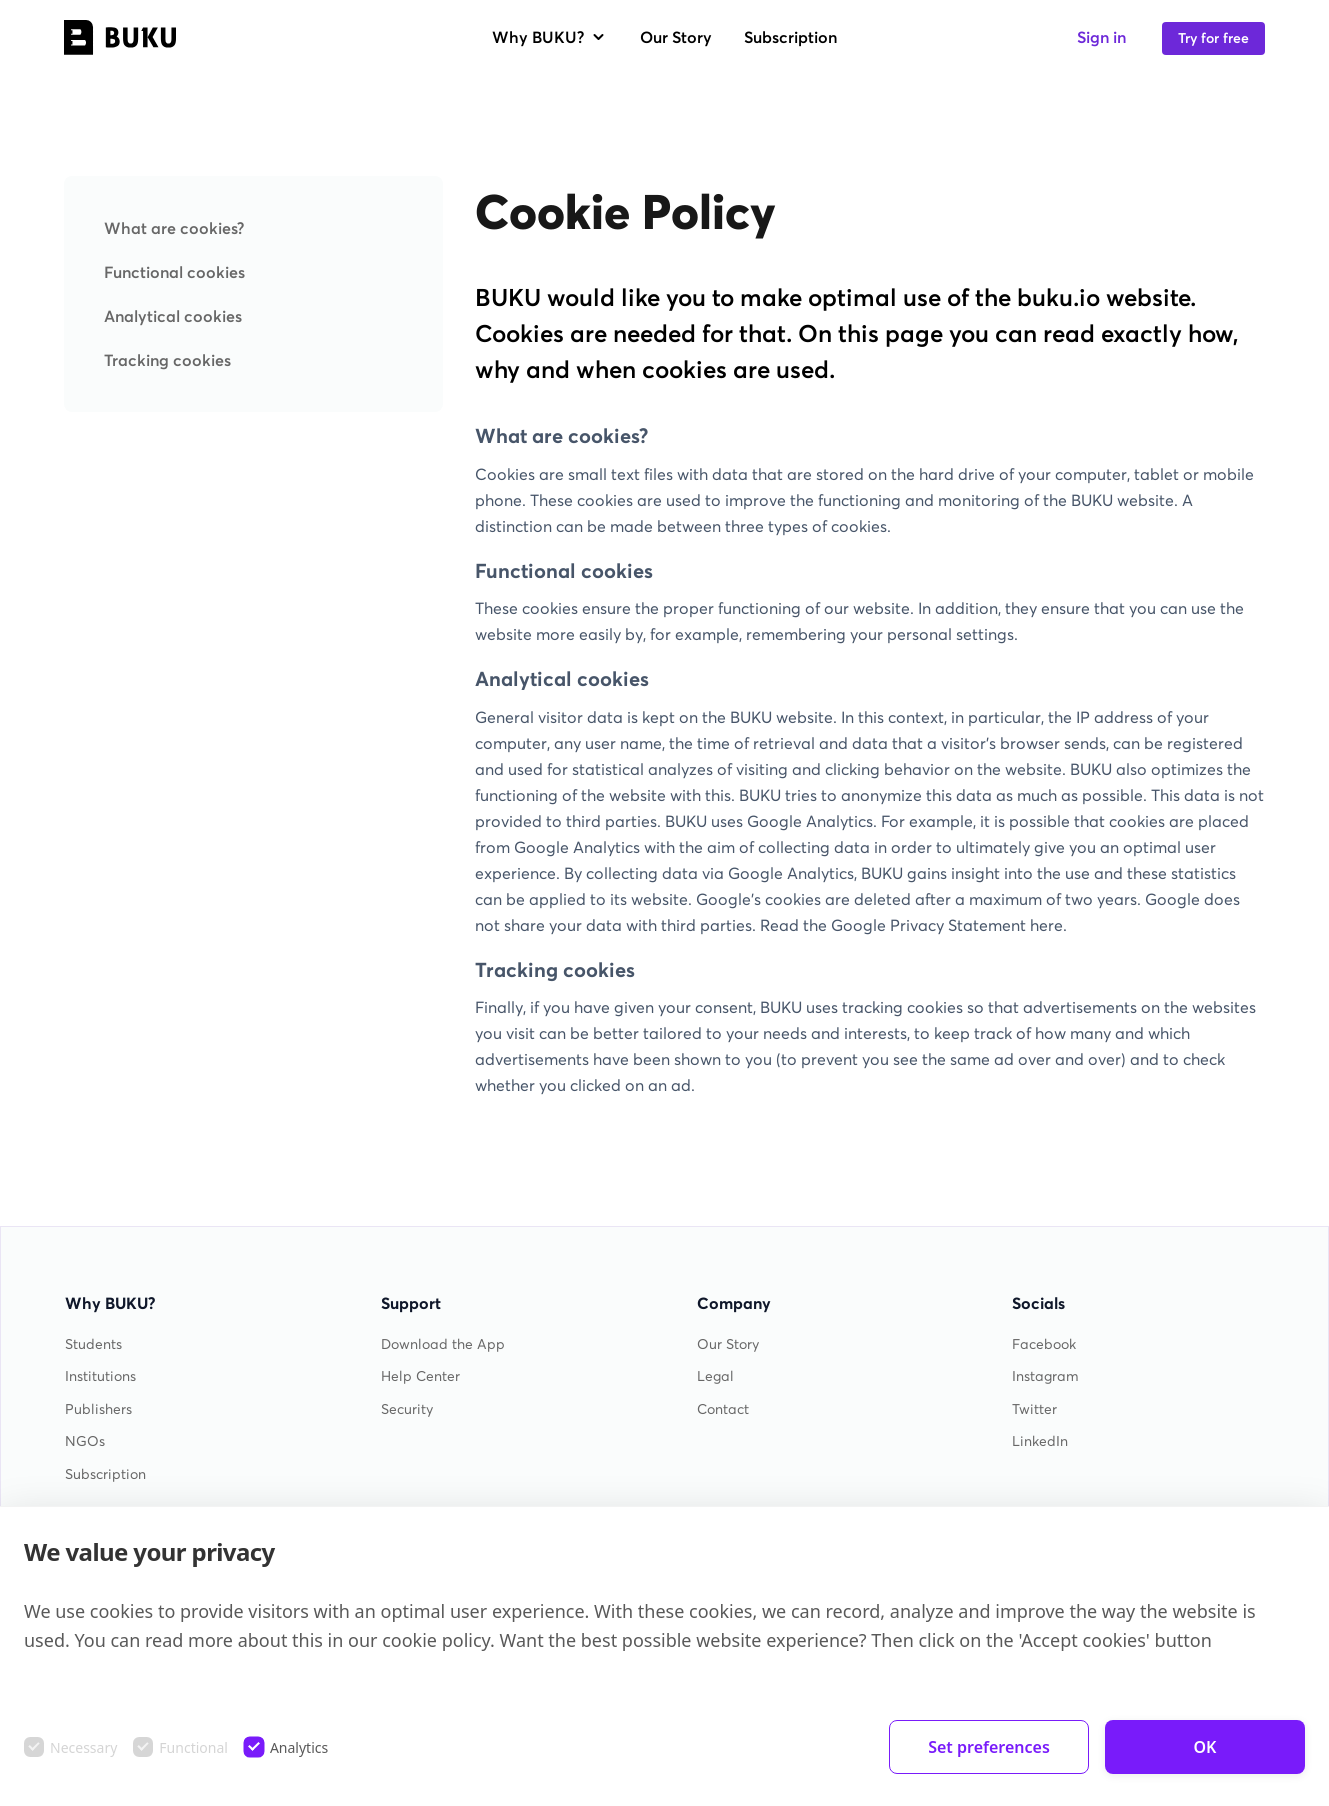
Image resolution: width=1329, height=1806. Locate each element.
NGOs (85, 1441)
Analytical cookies (173, 316)
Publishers (98, 1409)
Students (93, 1344)
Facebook (1044, 1344)
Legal (715, 1376)
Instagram (1045, 1376)
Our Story (676, 37)
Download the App (443, 1344)
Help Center (420, 1376)
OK (1205, 1747)
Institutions (100, 1376)
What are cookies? (174, 228)
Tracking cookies (167, 360)
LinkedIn (1040, 1441)
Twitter (1034, 1409)
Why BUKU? (550, 37)
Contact (723, 1409)
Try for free (1213, 38)
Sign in (1101, 37)
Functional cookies (174, 272)
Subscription (790, 37)
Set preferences (989, 1747)
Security (407, 1409)
